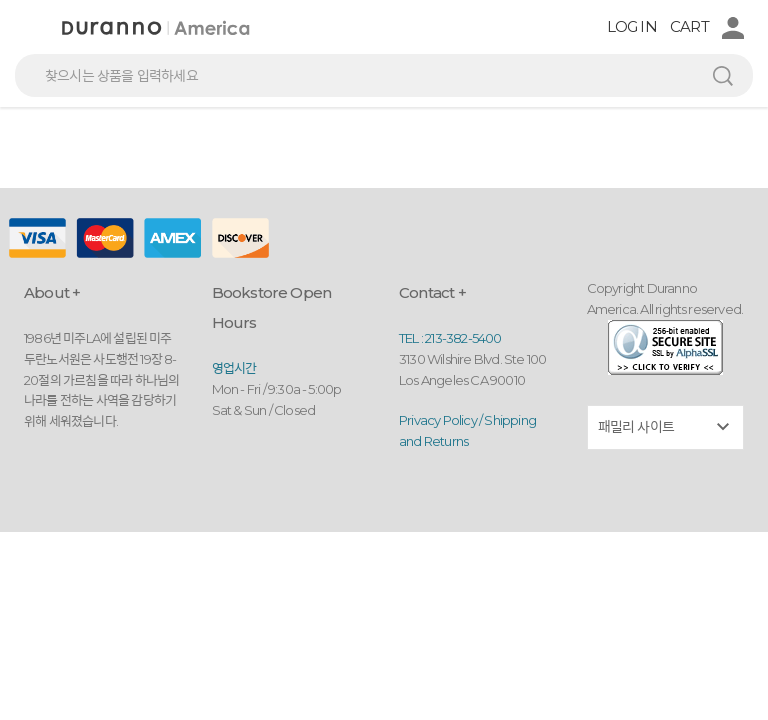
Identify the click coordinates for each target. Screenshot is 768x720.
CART (689, 26)
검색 (723, 75)
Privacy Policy (438, 420)
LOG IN (632, 26)
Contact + (432, 292)
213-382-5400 (463, 338)
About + (52, 292)
